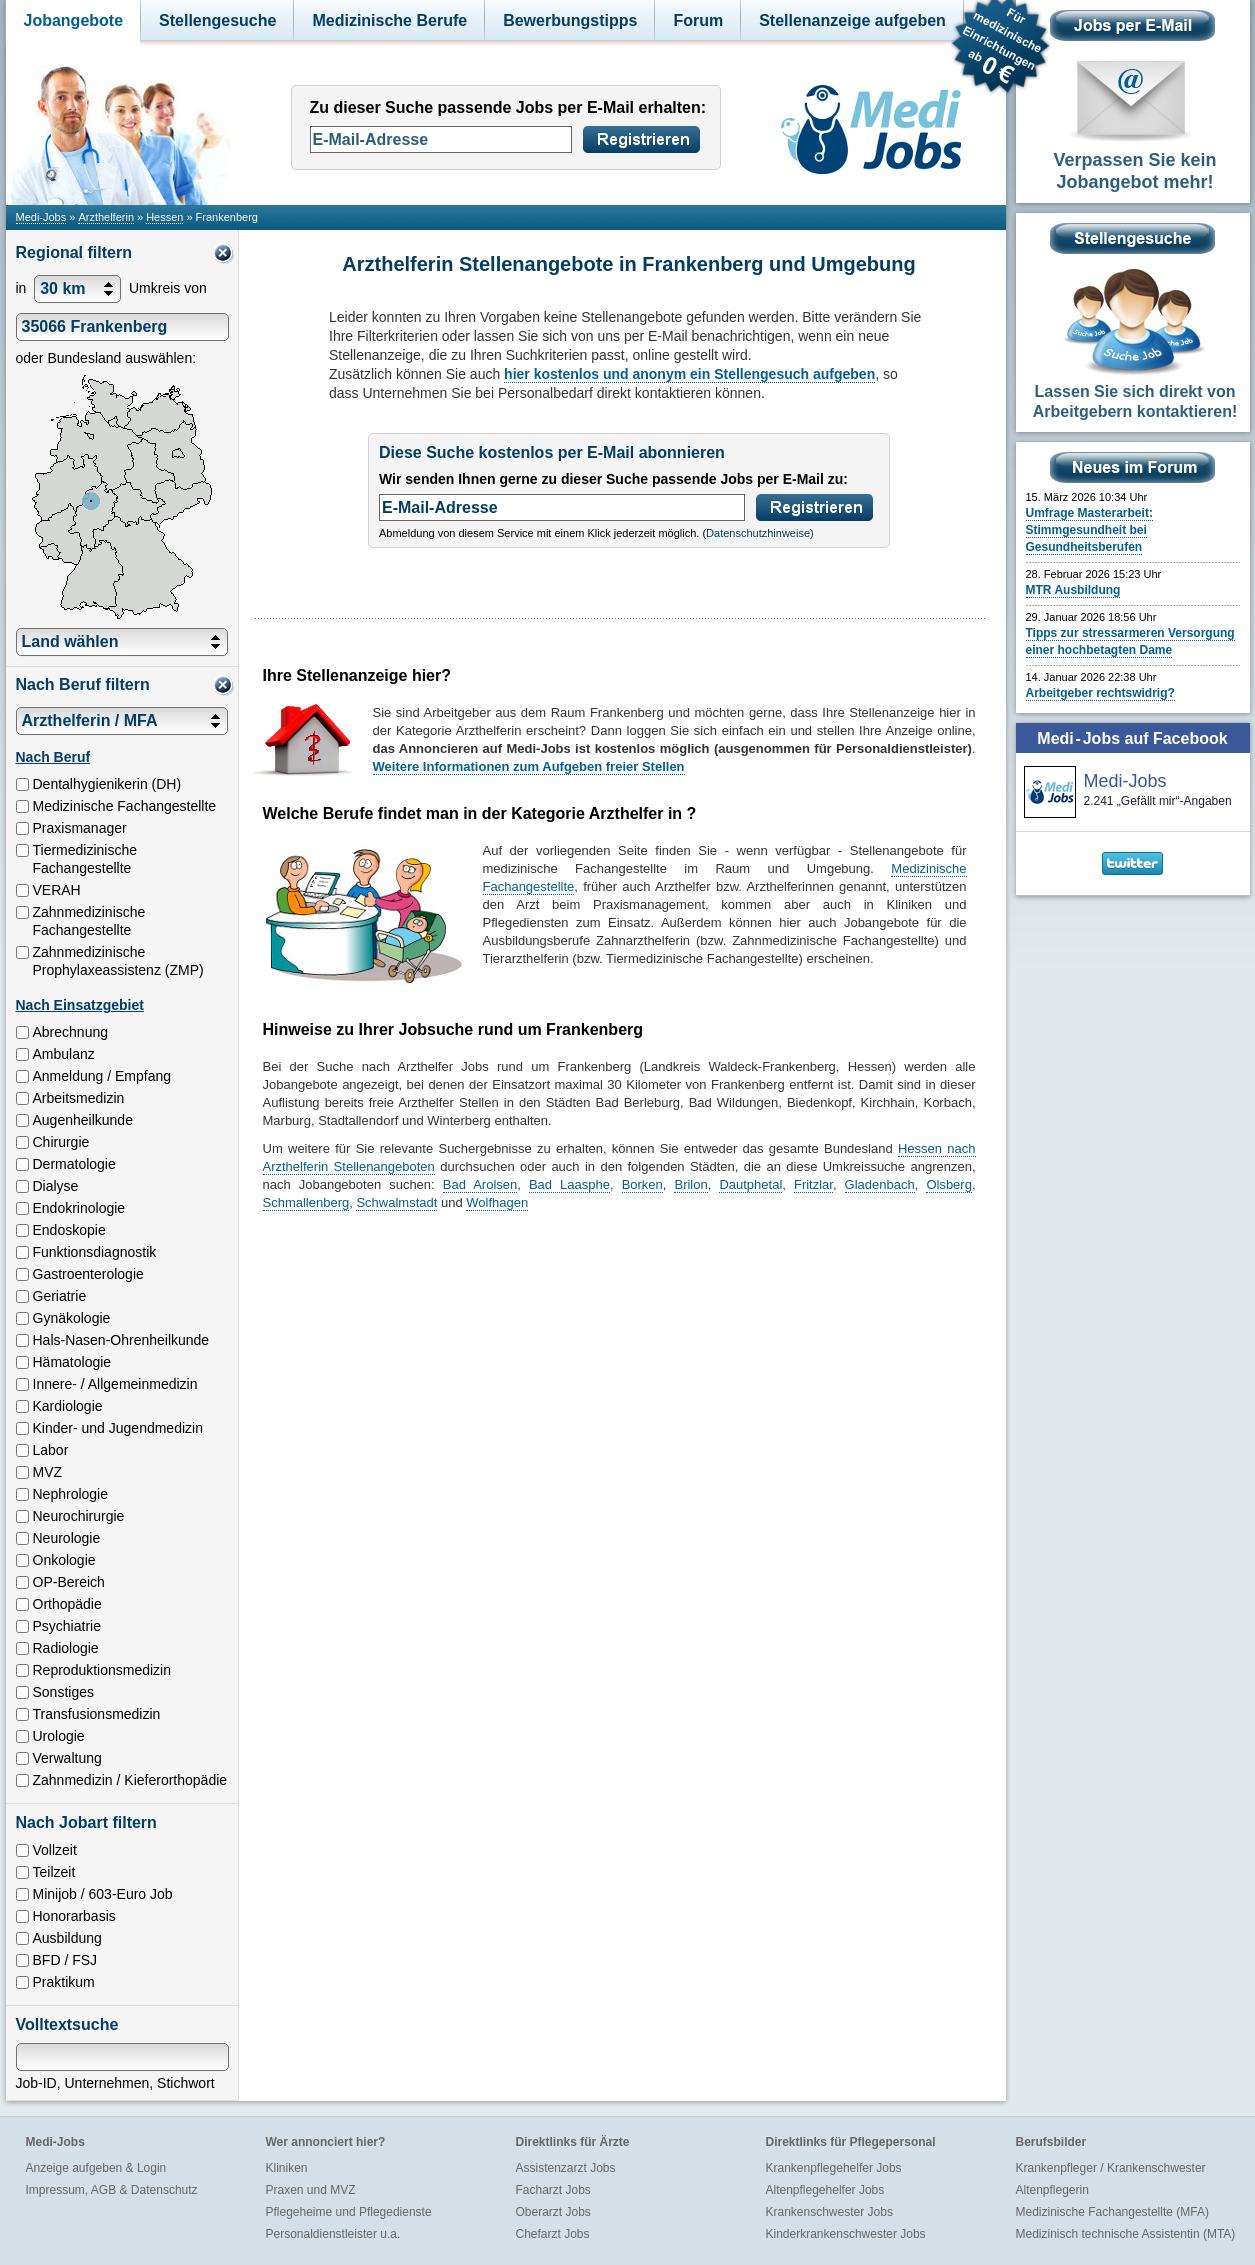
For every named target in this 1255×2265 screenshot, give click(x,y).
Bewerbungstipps (570, 20)
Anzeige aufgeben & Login (96, 2168)
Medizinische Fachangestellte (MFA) (1112, 2212)
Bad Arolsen (480, 1184)
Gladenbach (880, 1184)
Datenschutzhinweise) (760, 533)
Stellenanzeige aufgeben (852, 20)
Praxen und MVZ (311, 2190)
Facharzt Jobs (553, 2190)
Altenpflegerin (1052, 2190)
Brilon (690, 1184)
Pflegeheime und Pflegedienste (349, 2212)
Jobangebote (74, 20)
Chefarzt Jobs (553, 2234)
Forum (698, 20)
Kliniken (287, 2168)
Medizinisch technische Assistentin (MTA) (1126, 2234)
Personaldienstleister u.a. (333, 2234)
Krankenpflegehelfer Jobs (834, 2168)
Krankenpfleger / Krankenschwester (1111, 2168)
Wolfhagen (497, 1202)
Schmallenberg (306, 1202)
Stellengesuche (217, 20)
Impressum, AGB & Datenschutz (112, 2190)
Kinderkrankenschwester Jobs (846, 2234)
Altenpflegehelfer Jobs (825, 2190)
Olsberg (949, 1184)
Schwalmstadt (396, 1202)
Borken (642, 1184)
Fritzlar (813, 1184)
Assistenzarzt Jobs (566, 2168)
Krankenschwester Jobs (829, 2212)
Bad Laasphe (569, 1184)
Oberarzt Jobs (553, 2212)
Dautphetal (750, 1184)
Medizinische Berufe (389, 20)
